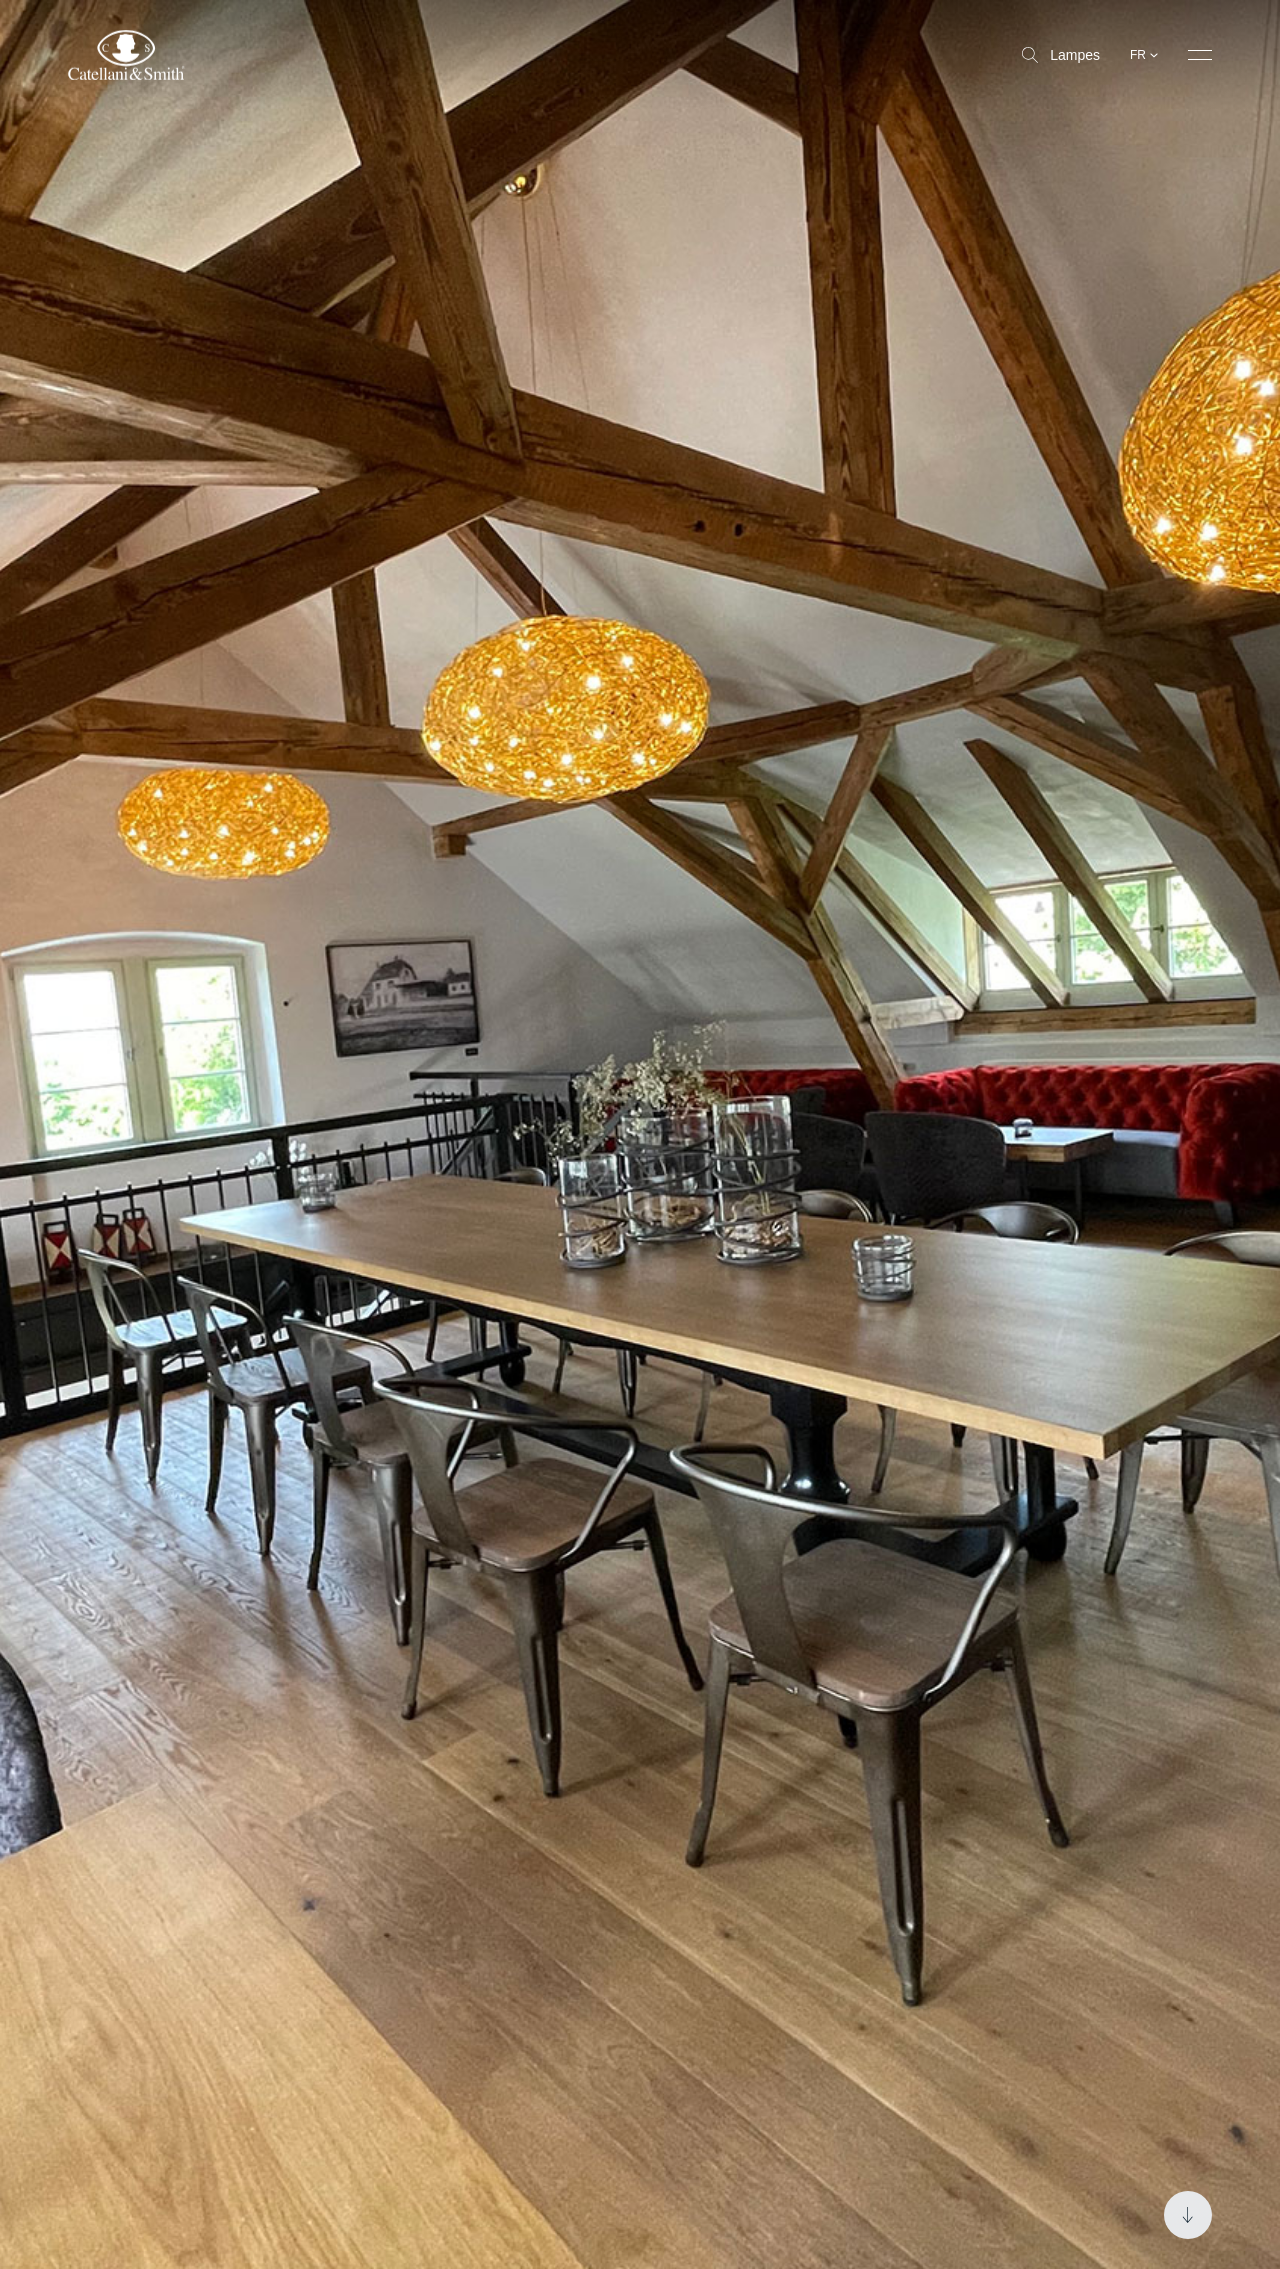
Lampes (1061, 55)
